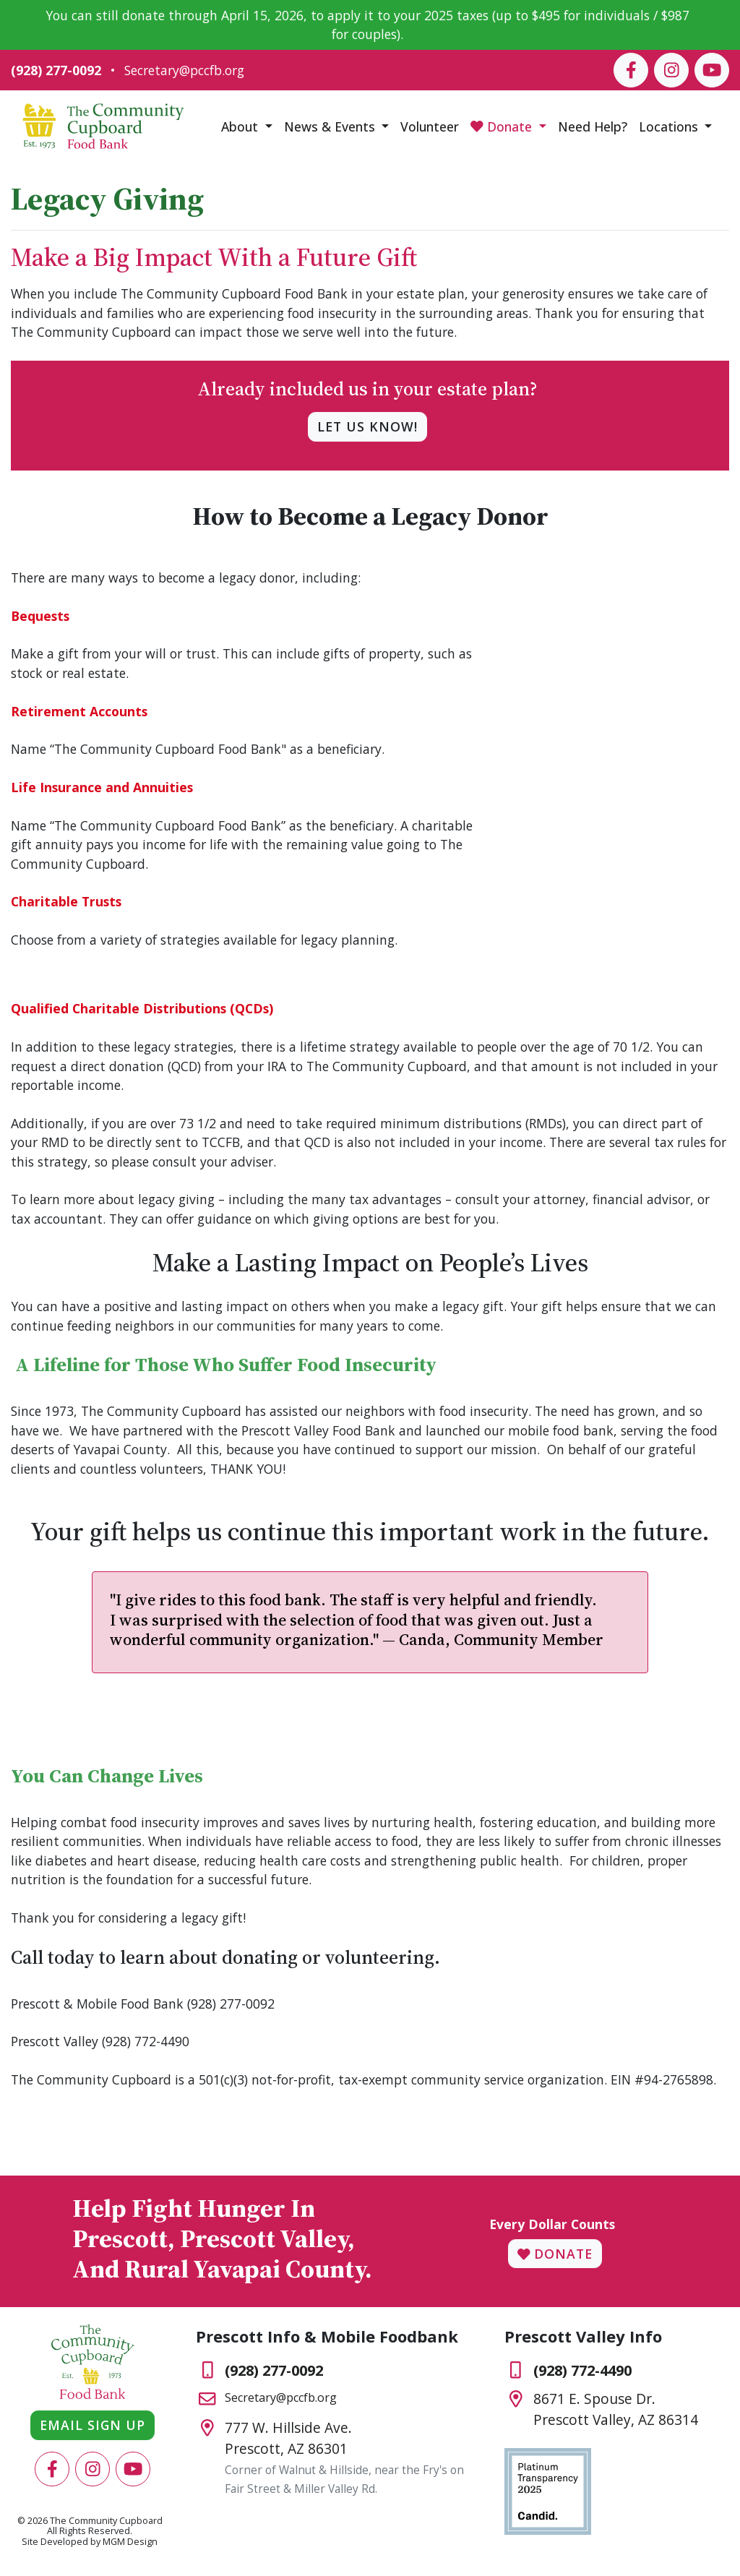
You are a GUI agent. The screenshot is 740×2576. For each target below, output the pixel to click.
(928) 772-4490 (582, 2370)
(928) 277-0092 (56, 70)
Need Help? (592, 126)
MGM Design (130, 2542)
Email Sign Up (92, 2425)
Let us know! (367, 426)
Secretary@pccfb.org (184, 70)
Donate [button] (502, 126)
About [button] (241, 126)
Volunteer (429, 126)
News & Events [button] (331, 126)
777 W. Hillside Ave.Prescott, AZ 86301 (288, 2438)
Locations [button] (670, 126)
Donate (555, 2253)
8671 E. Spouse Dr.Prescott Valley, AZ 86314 (615, 2409)
